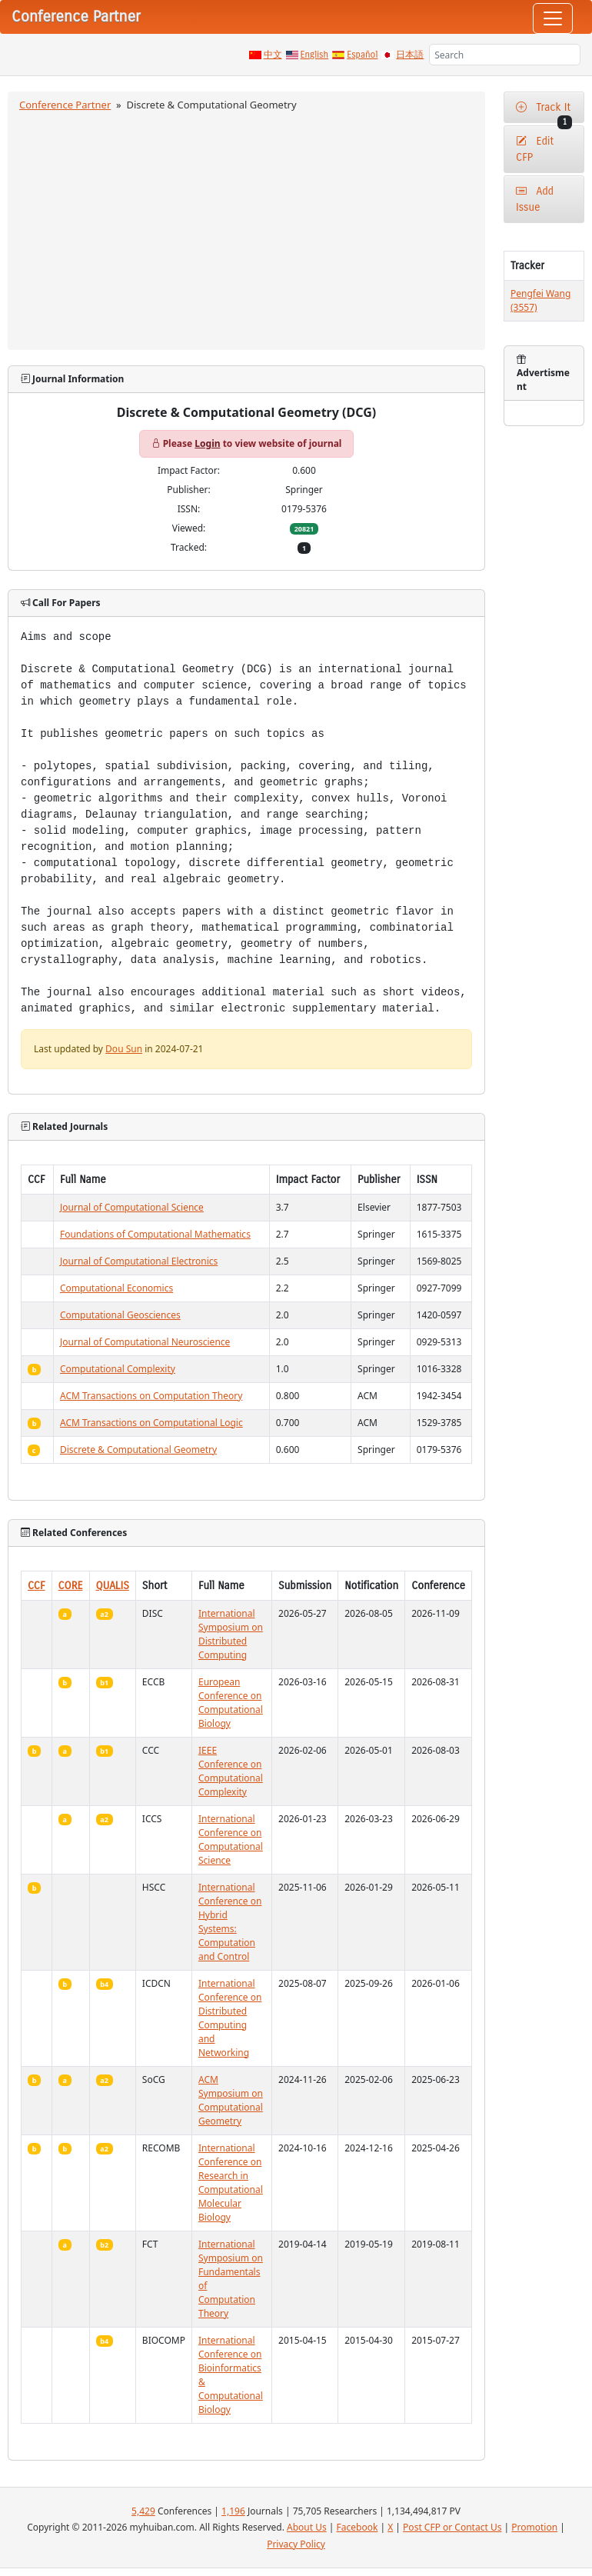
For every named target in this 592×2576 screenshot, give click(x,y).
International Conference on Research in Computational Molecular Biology (230, 2182)
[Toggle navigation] (553, 18)
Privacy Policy (296, 2544)
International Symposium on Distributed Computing (230, 1634)
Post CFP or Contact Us (452, 2527)
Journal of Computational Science (132, 1207)
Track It (544, 112)
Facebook (357, 2527)
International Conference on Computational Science (230, 1839)
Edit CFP (535, 149)
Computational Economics (116, 1288)
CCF (36, 1585)
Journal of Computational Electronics (139, 1261)
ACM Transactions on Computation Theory (151, 1395)
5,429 (143, 2511)
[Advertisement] (246, 228)
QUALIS (112, 1585)
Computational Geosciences (120, 1314)
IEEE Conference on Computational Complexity (230, 1771)
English (315, 54)
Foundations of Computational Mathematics (155, 1234)
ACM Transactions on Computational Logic (151, 1422)
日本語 (410, 54)
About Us (307, 2527)
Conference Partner (65, 105)
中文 (273, 54)
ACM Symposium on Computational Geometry (230, 2100)
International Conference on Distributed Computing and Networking (229, 2018)
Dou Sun (123, 1048)
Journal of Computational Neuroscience (145, 1341)
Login (207, 443)
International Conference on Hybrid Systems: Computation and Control (229, 1922)
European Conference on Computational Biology (230, 1702)
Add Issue (535, 199)
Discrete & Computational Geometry (138, 1449)
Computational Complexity (117, 1368)
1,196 (233, 2511)
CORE (70, 1585)
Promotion (534, 2527)
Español (362, 54)
